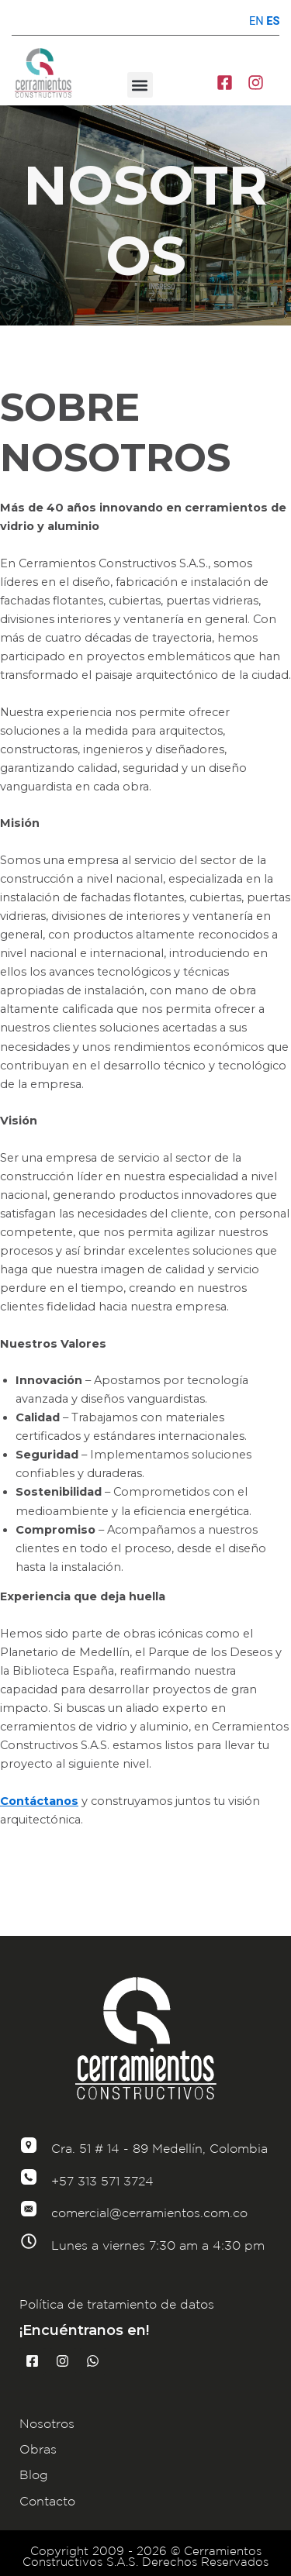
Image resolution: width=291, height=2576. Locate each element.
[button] (140, 85)
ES (272, 21)
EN (256, 21)
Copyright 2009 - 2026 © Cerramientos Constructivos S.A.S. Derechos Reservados (145, 2556)
